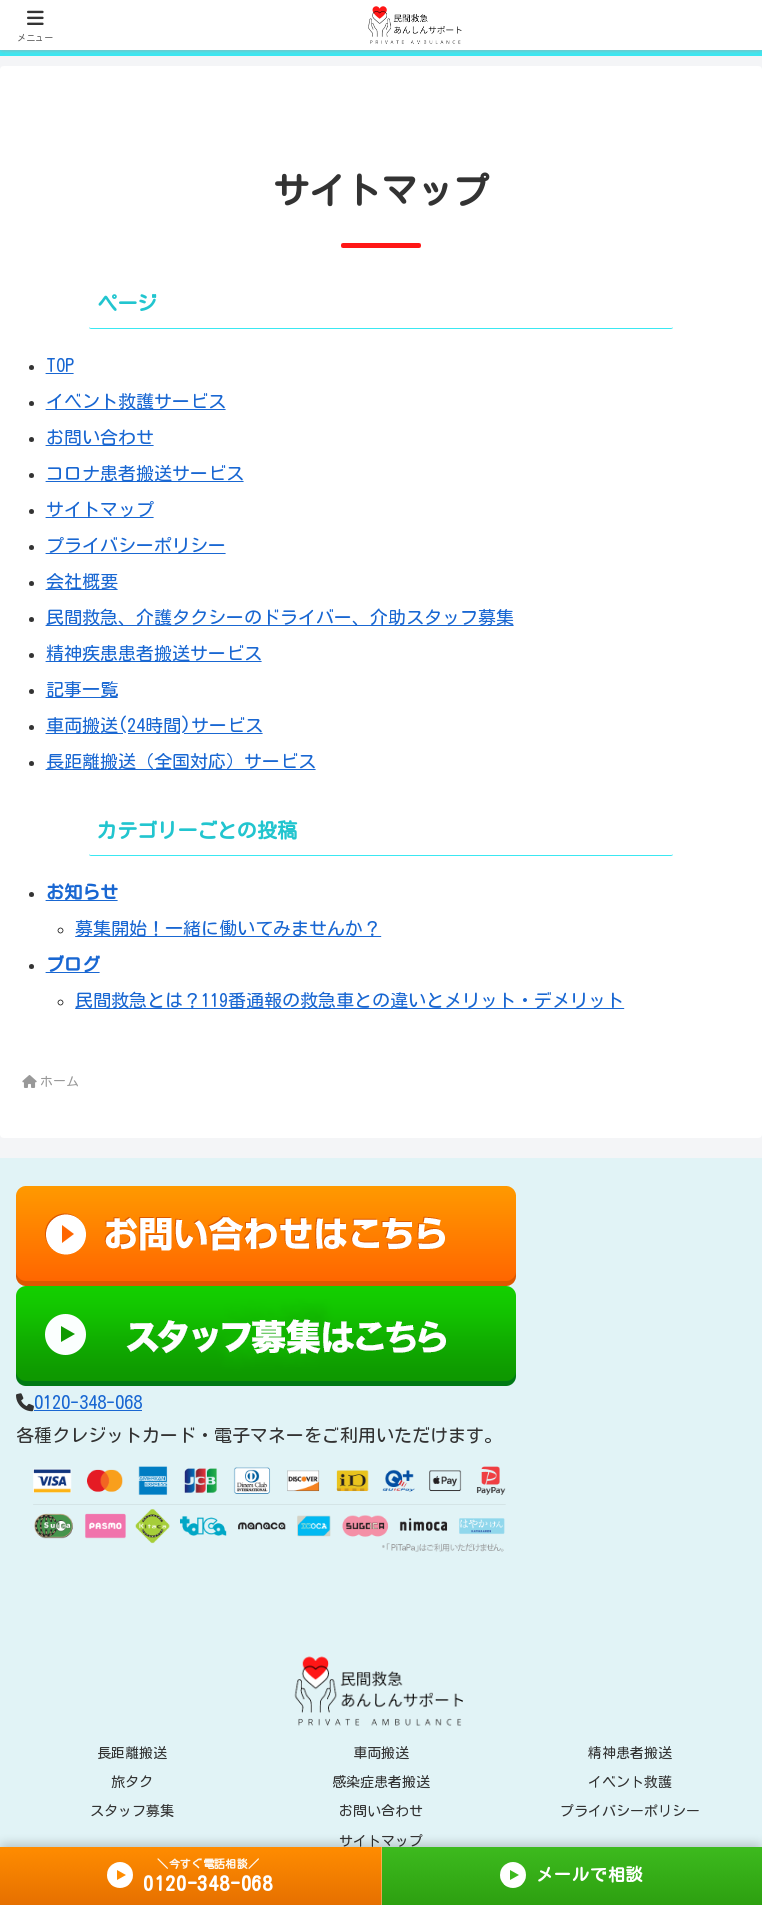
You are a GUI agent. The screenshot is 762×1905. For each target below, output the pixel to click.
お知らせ (82, 892)
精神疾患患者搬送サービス (154, 653)
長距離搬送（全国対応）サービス (181, 761)
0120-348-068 (88, 1402)
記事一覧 (82, 689)
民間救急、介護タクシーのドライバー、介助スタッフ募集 (280, 617)
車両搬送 (381, 1753)
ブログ (73, 964)
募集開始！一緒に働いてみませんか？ (228, 928)
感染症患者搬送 (381, 1782)
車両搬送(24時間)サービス (154, 725)
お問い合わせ (100, 437)
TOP (60, 365)
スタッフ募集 (132, 1811)
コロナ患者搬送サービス (145, 473)
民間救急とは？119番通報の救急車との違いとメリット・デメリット (349, 1000)
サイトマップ (100, 509)
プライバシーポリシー (136, 545)
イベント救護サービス (136, 401)
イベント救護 (630, 1782)
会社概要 (82, 581)
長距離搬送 (132, 1753)
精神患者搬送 (630, 1753)
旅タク (132, 1782)
